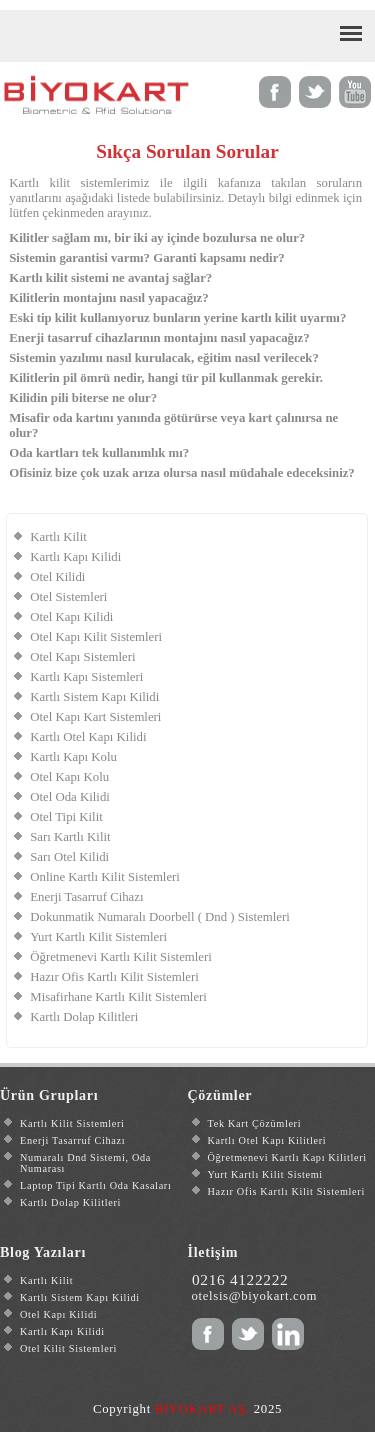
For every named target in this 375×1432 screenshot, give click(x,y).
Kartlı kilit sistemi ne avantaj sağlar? (110, 278)
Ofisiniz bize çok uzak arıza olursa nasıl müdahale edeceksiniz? (182, 473)
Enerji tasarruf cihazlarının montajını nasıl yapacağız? (159, 338)
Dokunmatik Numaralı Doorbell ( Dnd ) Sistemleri (159, 917)
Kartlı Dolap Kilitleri (84, 1017)
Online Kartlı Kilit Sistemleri (105, 877)
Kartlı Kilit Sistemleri (72, 1123)
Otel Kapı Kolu (69, 777)
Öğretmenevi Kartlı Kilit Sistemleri (121, 957)
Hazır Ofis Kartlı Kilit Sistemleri (114, 977)
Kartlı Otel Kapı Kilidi (88, 737)
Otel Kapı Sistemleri (82, 657)
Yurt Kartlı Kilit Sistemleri (98, 937)
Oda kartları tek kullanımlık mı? (99, 453)
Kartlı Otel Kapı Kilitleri (267, 1140)
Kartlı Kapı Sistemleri (86, 677)
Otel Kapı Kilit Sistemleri (96, 637)
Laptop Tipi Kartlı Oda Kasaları (95, 1185)
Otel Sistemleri (68, 597)
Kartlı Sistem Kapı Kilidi (94, 697)
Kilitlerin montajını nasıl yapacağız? (108, 298)
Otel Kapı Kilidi (71, 617)
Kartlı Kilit (58, 537)
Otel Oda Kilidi (70, 797)
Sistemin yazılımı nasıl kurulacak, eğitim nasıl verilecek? (164, 358)
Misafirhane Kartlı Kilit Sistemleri (118, 997)
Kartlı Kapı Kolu (73, 757)
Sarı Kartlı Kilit (70, 837)
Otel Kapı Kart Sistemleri (95, 717)
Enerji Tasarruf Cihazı (86, 897)
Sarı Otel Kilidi (69, 857)
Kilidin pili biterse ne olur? (83, 398)
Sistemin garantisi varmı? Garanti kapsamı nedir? (147, 258)
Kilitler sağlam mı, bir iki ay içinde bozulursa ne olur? (157, 238)
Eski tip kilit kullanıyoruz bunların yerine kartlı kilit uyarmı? (177, 318)
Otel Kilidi (57, 577)
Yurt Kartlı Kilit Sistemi (265, 1174)
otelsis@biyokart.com (254, 1296)
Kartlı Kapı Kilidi (75, 557)
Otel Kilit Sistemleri (68, 1348)
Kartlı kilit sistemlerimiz (79, 183)
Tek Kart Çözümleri (255, 1123)
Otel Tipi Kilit (66, 817)
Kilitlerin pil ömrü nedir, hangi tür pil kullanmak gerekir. (166, 378)
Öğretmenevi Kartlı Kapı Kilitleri (287, 1157)
